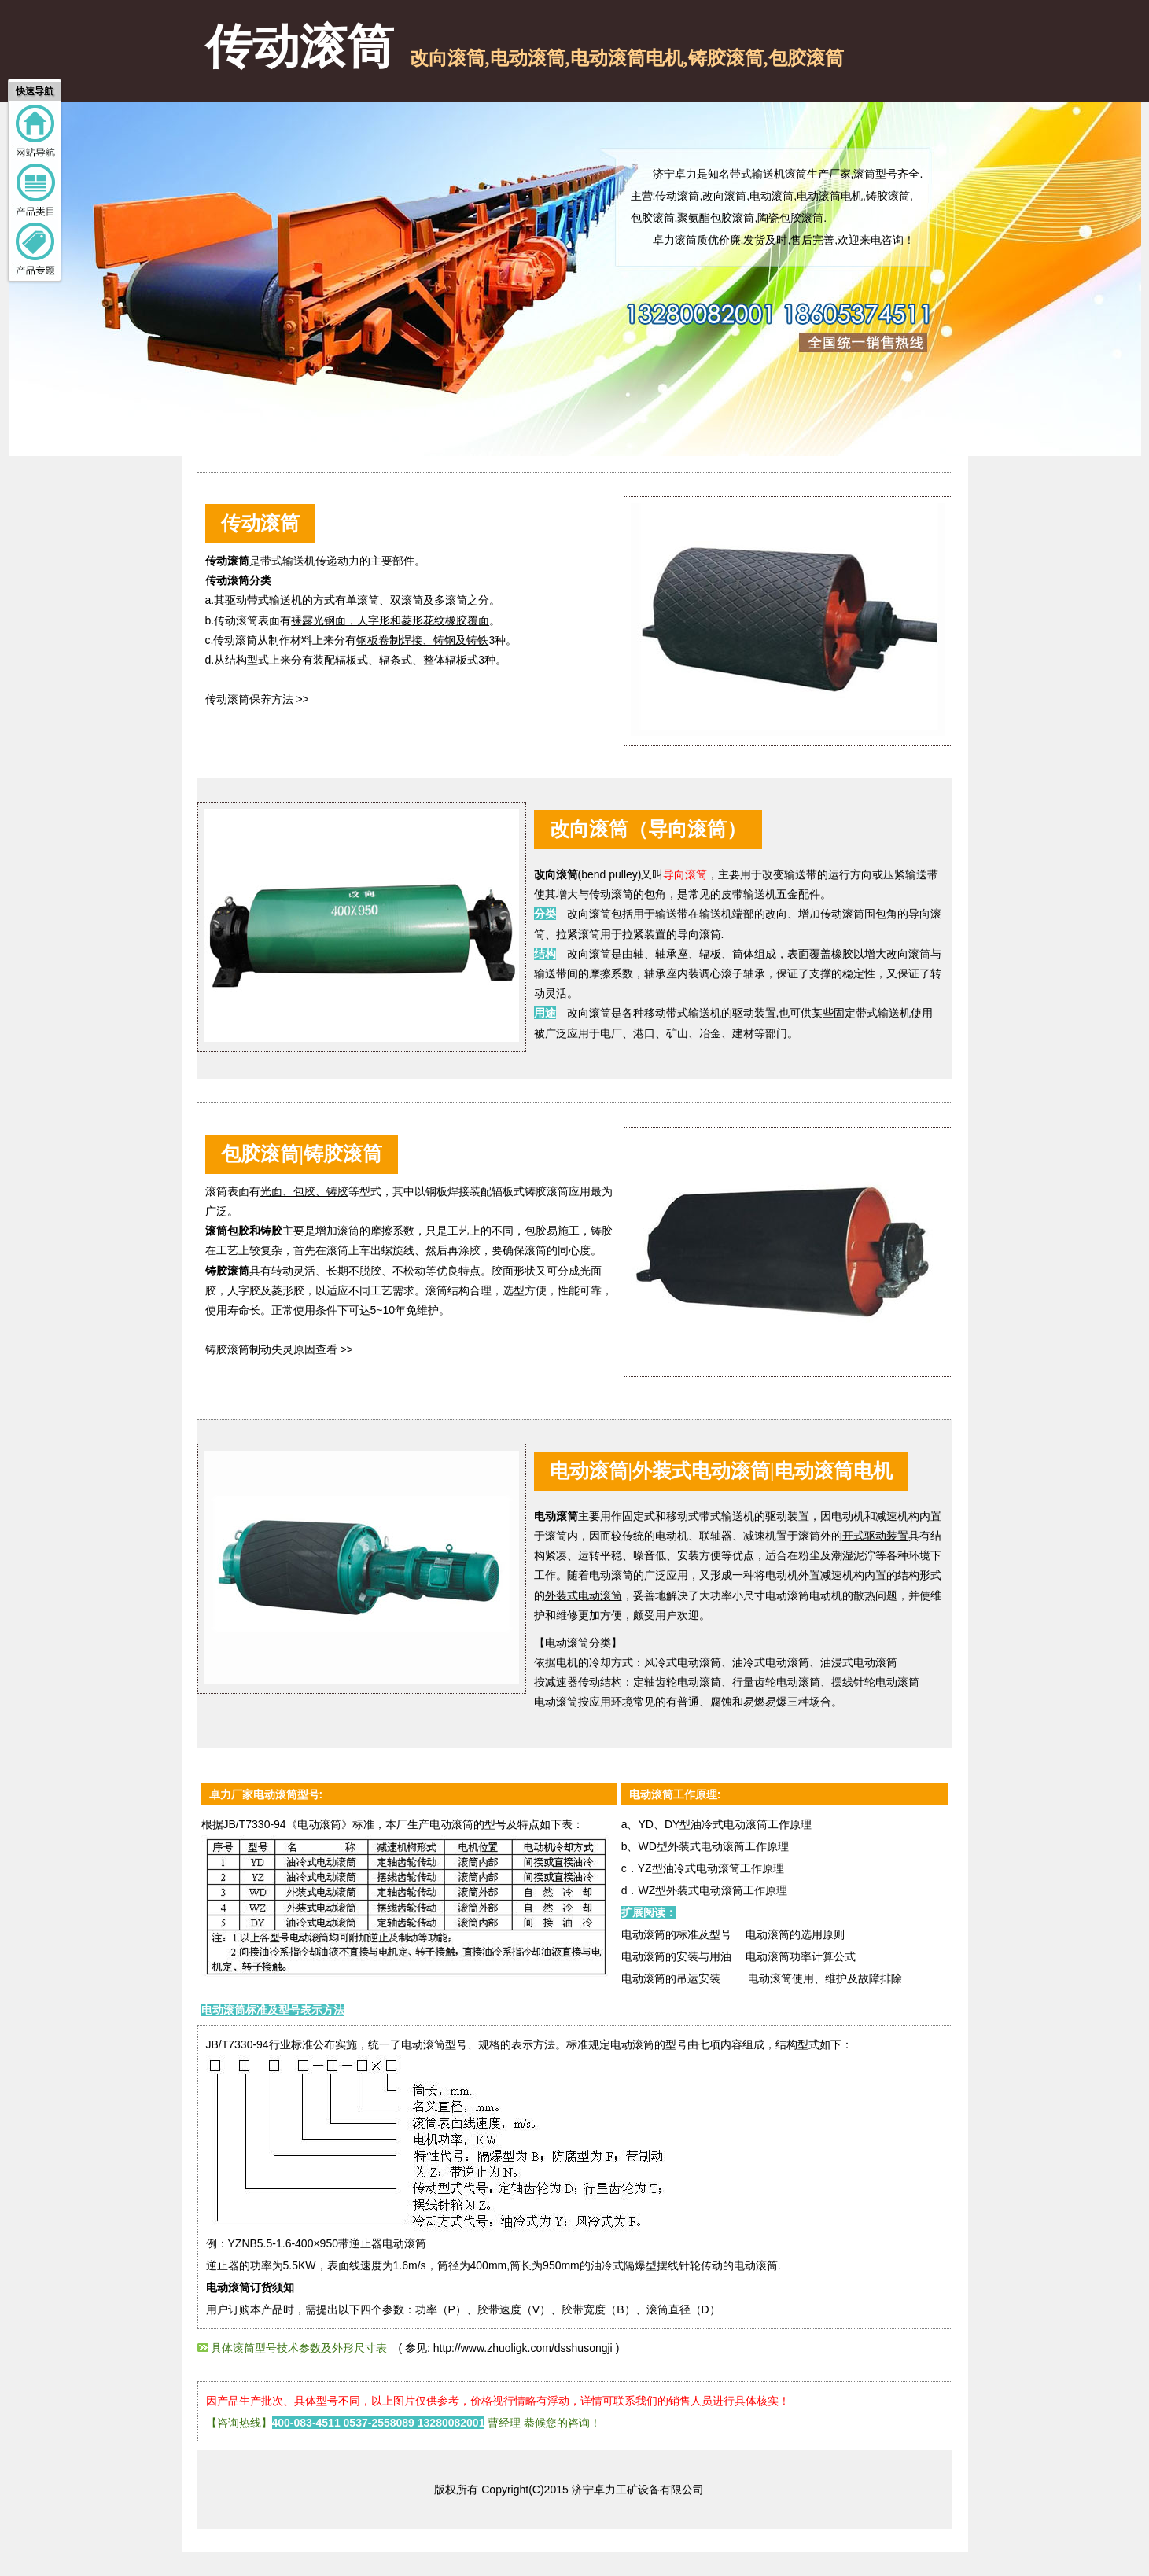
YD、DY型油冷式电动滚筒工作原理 (725, 1824)
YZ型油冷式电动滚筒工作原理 (711, 1868)
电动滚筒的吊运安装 (670, 1978)
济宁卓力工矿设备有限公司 (638, 2489)
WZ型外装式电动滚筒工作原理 (712, 1890)
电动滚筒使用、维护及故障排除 (825, 1978)
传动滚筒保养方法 (249, 699)
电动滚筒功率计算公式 (801, 1956)
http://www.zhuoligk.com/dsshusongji (524, 2348)
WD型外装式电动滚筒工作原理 (713, 1846)
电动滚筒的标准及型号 (676, 1934)
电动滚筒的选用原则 (790, 1934)
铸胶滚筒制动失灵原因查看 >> (279, 1349)
